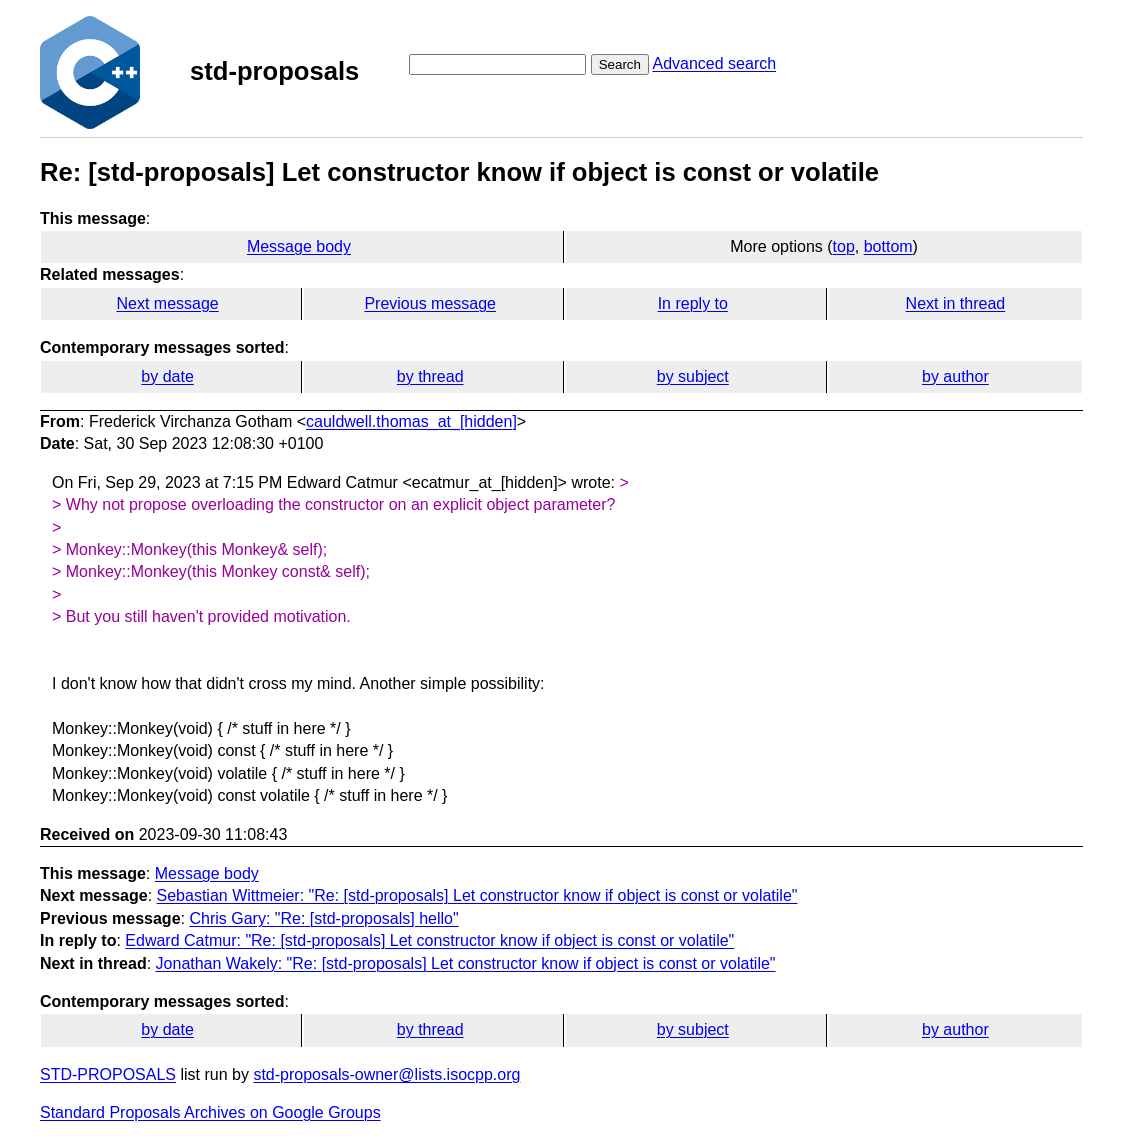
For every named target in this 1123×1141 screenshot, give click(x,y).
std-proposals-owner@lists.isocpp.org (386, 1074)
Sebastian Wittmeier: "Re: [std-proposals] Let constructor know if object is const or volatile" (477, 895)
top (844, 246)
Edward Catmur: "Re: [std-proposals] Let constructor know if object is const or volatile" (429, 940)
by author (955, 376)
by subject (693, 376)
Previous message (430, 303)
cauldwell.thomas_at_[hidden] (411, 421)
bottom (888, 246)
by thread (430, 376)
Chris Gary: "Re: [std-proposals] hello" (323, 918)
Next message (167, 303)
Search (620, 64)
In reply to (693, 303)
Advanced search (714, 63)
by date (167, 376)
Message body (299, 246)
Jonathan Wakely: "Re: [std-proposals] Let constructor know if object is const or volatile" (466, 963)
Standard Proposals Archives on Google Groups (210, 1112)
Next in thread (956, 303)
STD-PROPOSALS (108, 1074)
